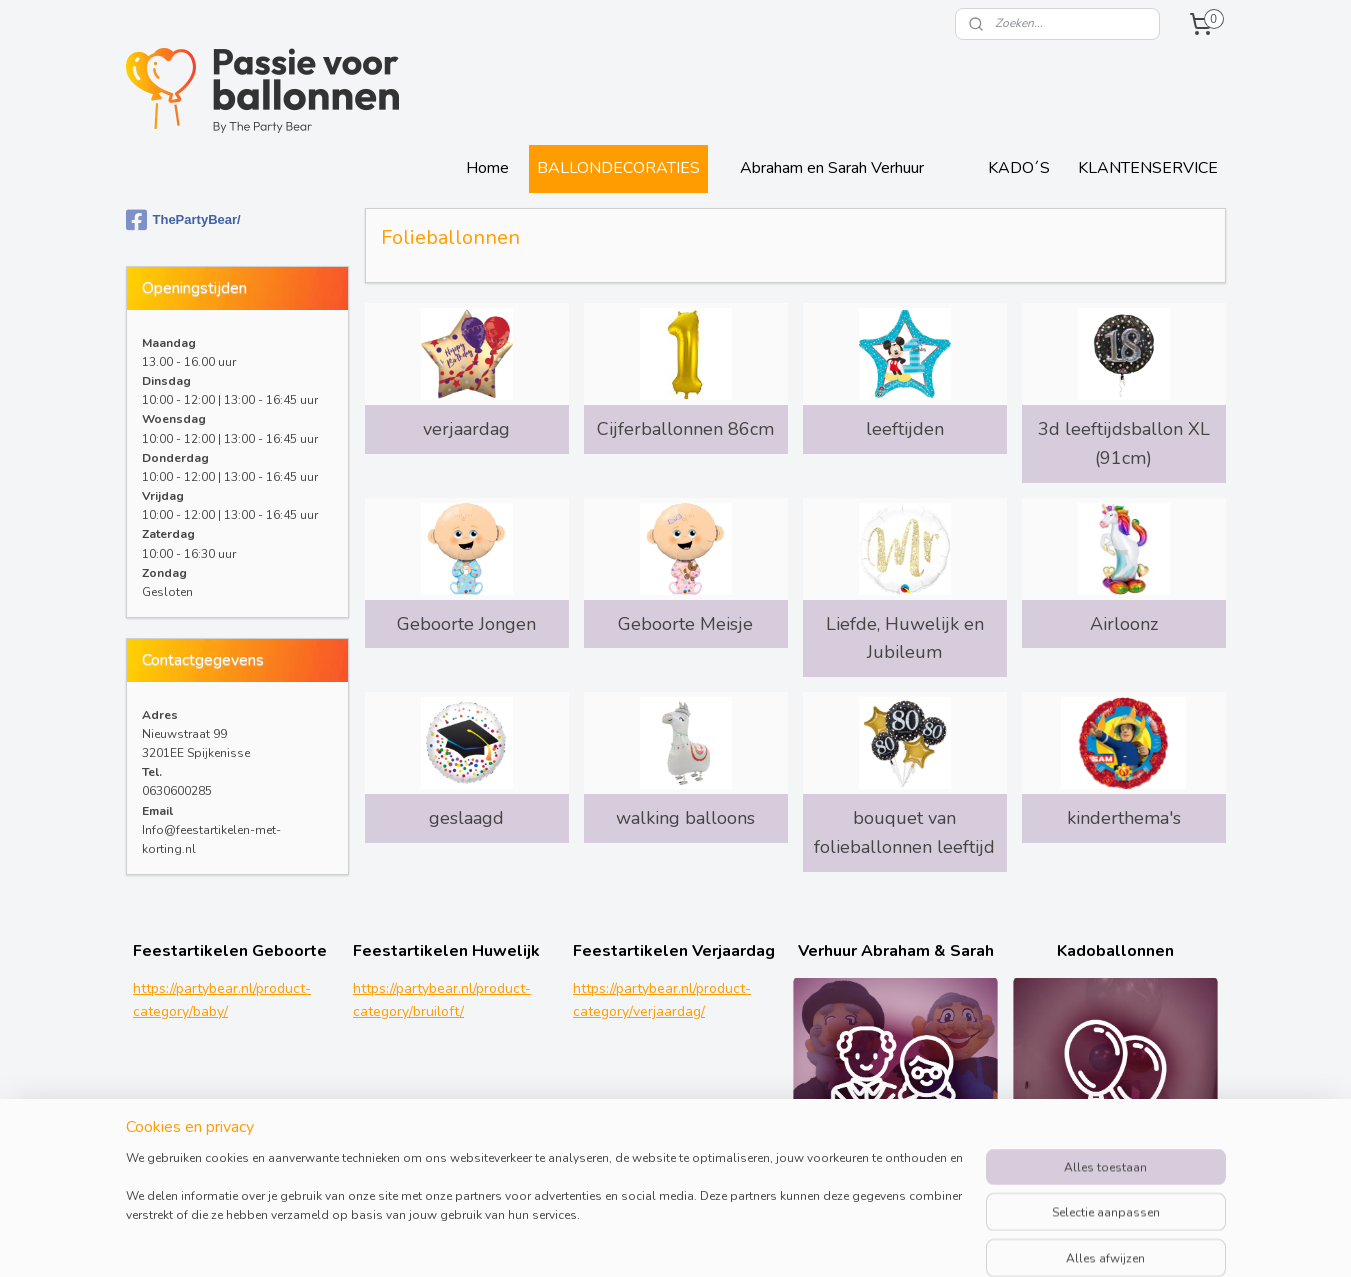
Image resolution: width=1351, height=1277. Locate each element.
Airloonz (1123, 624)
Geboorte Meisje (685, 624)
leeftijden (904, 429)
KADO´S (1019, 168)
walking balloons (685, 818)
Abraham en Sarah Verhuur (832, 168)
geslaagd (466, 818)
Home (487, 168)
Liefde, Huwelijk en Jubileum (904, 638)
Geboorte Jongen (466, 624)
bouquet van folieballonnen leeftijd (904, 832)
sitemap (781, 1240)
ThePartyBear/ (183, 220)
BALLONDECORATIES (618, 168)
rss (817, 1240)
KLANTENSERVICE (1148, 168)
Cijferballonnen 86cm (685, 429)
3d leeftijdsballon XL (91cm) (1123, 443)
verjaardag (466, 429)
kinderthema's (1123, 818)
